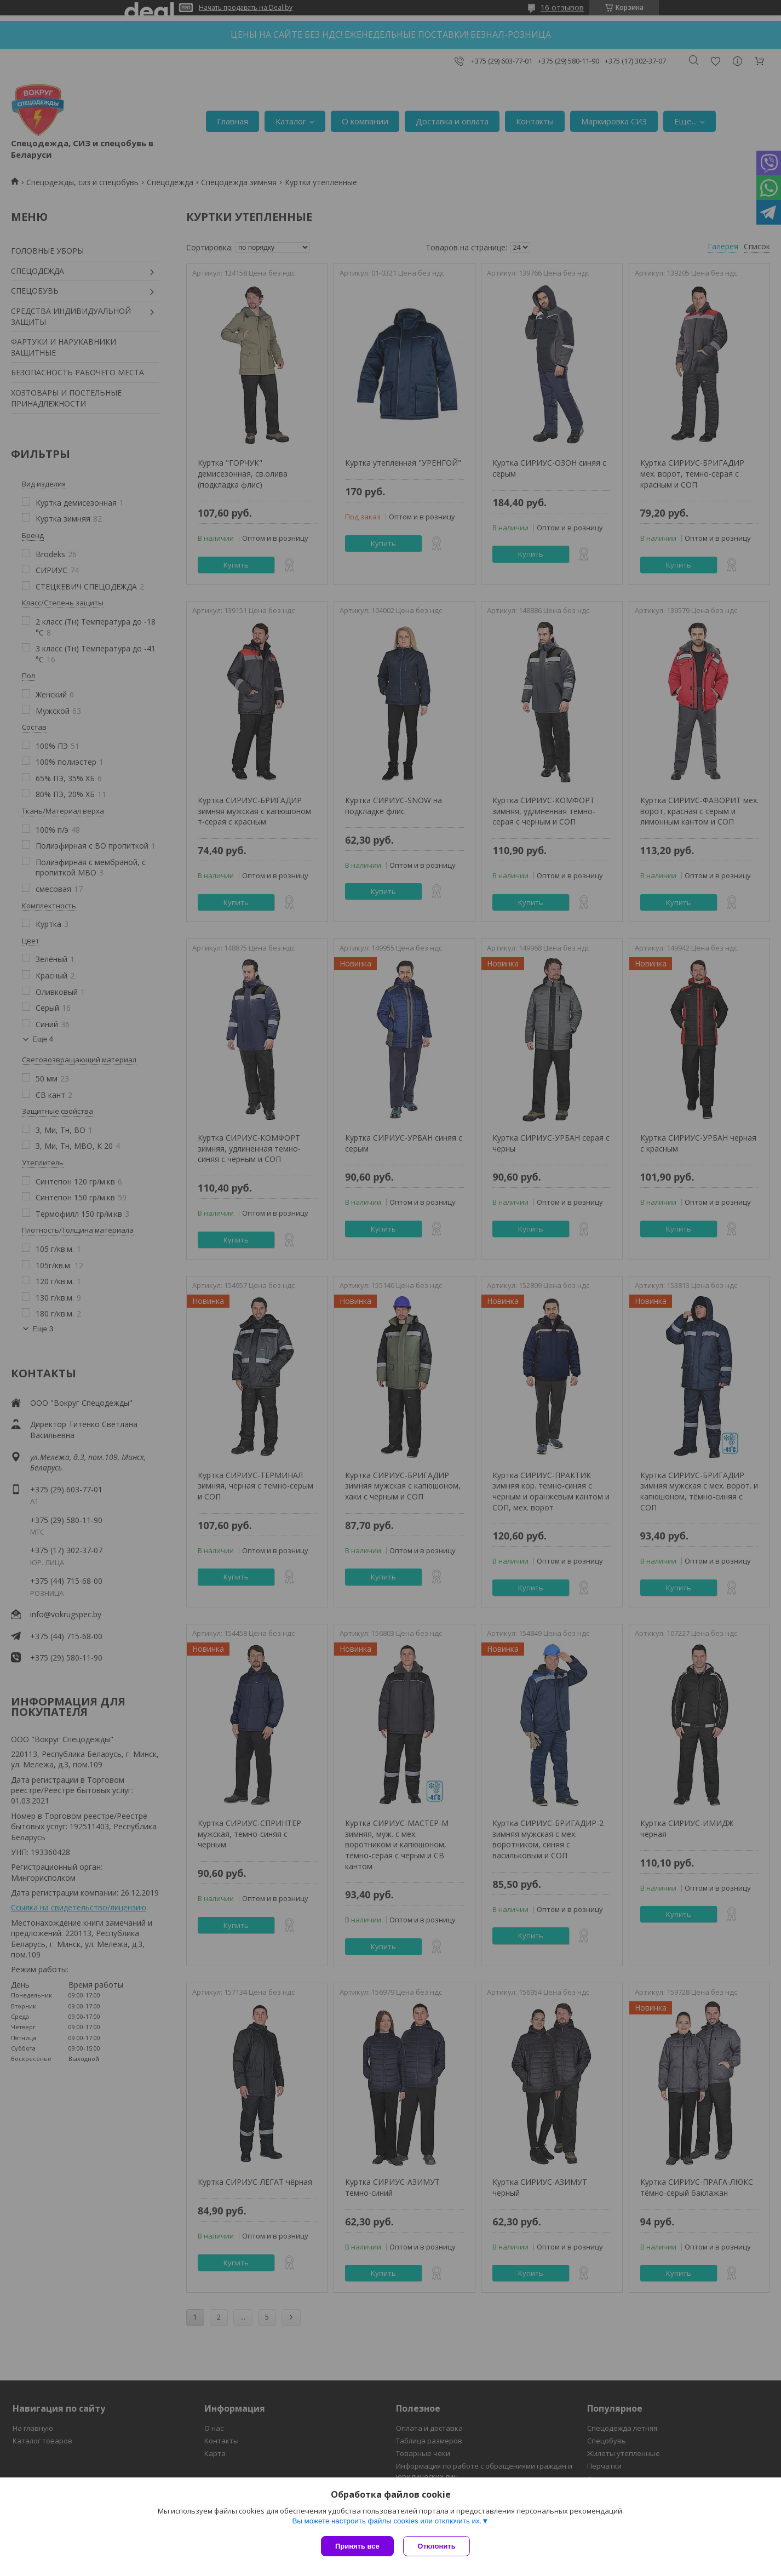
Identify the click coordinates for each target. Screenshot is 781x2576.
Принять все (357, 2546)
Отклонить (438, 2546)
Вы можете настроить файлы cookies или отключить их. (386, 2522)
